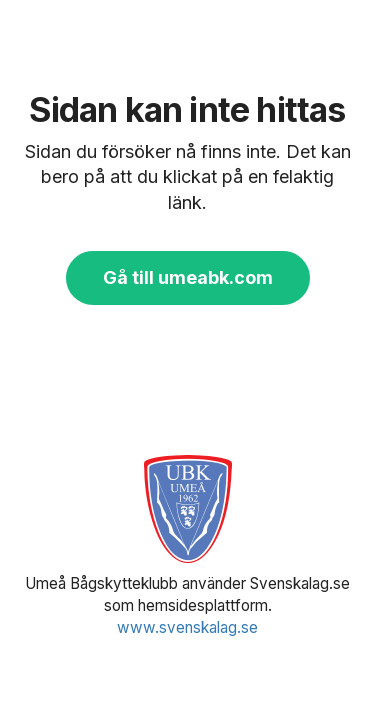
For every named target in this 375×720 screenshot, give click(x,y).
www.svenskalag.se (187, 627)
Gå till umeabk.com (188, 277)
